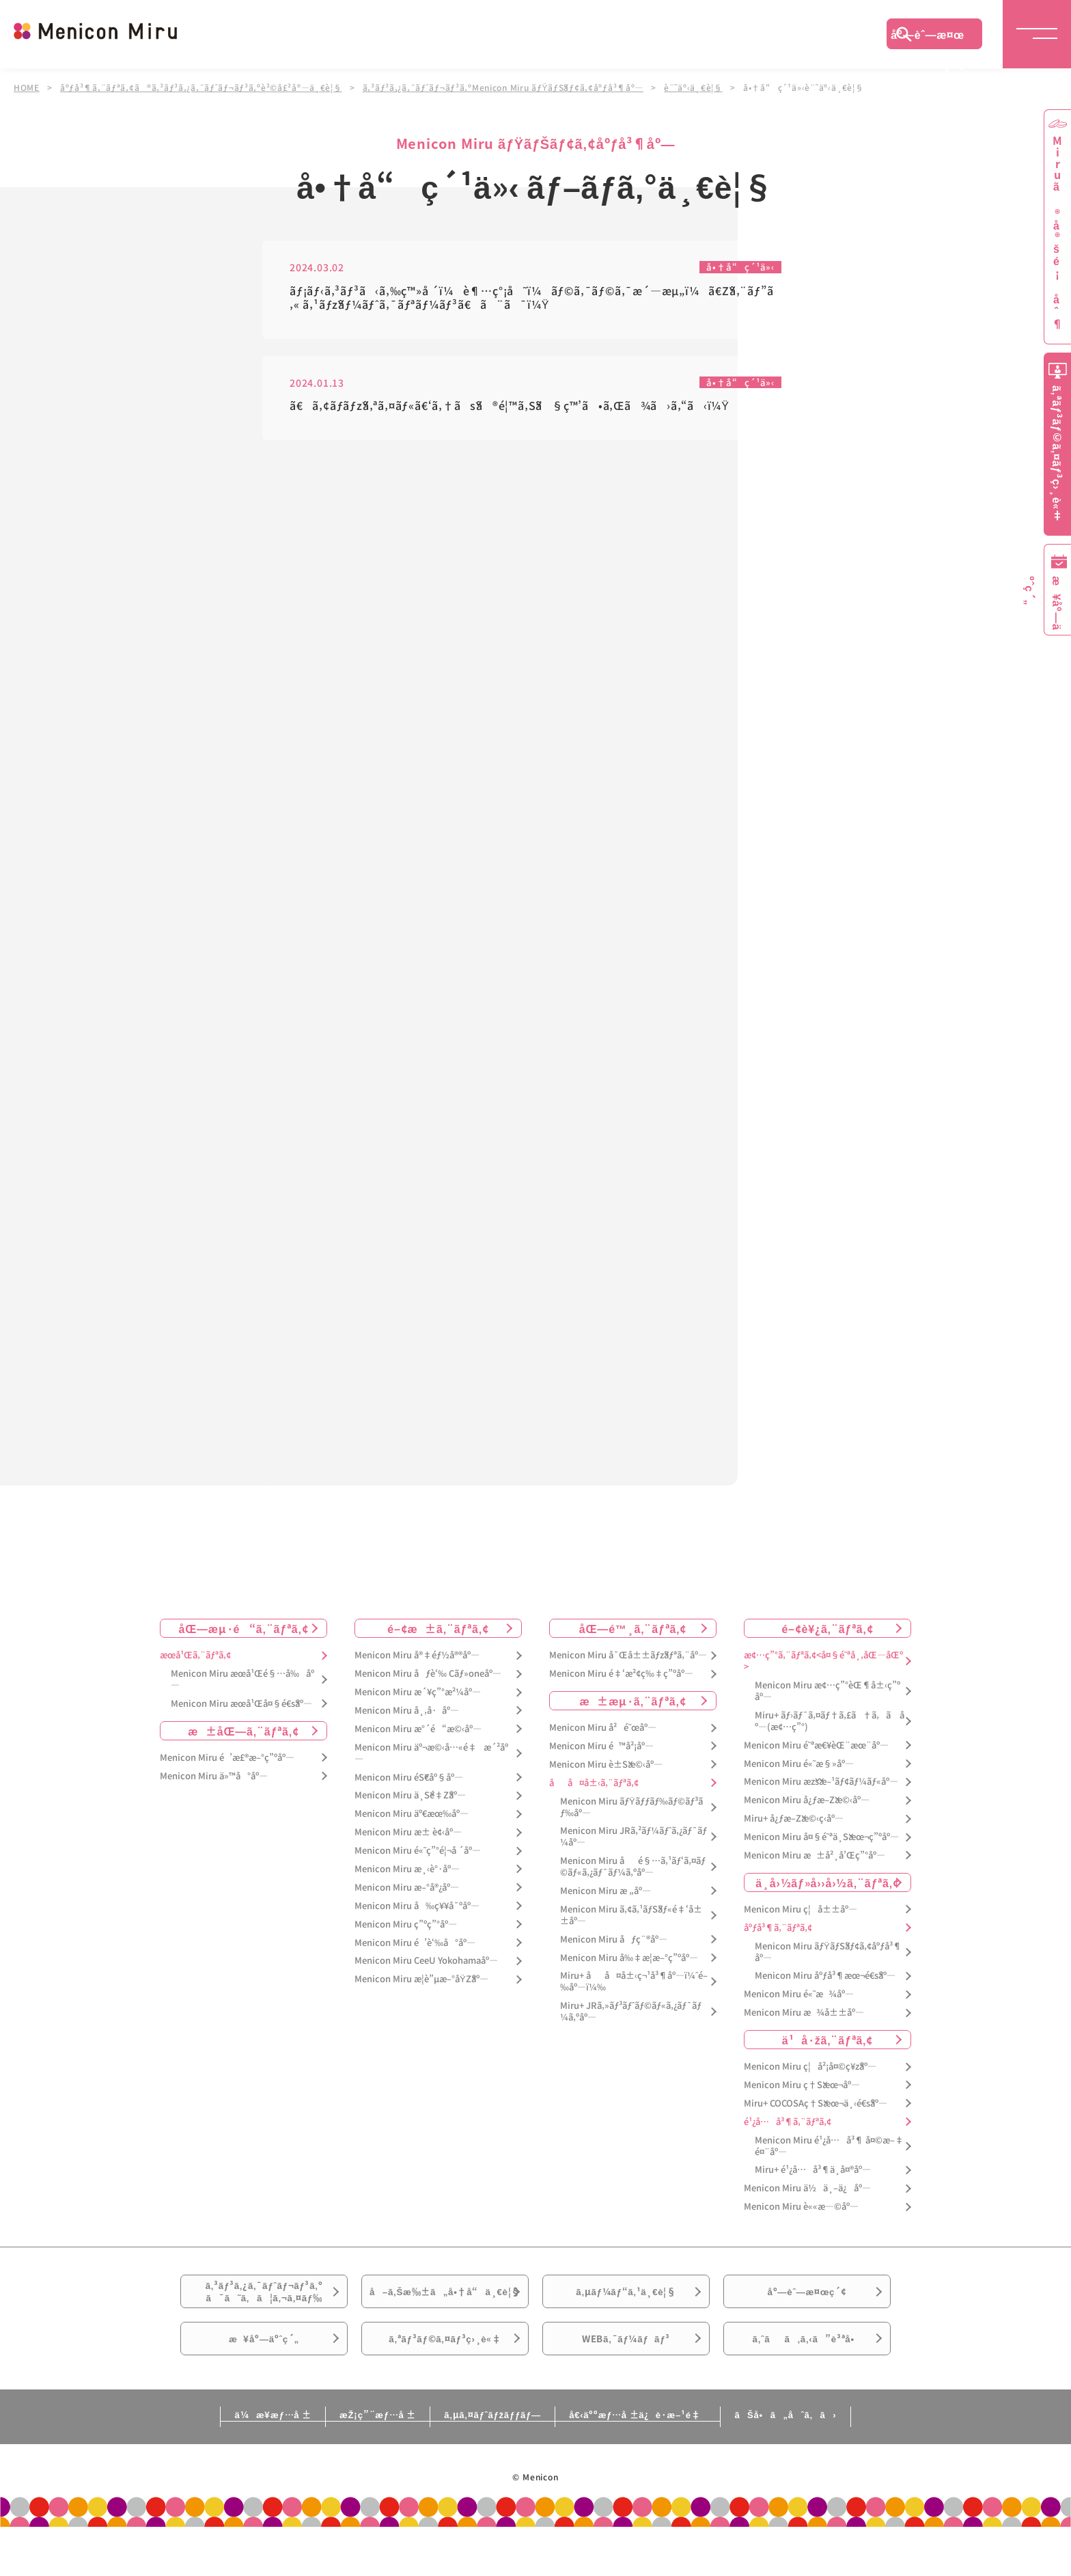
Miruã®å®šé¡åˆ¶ (1057, 232)
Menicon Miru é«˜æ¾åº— (799, 2001)
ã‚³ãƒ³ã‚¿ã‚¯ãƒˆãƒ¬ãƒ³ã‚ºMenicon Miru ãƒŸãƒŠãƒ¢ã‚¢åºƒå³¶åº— (508, 87)
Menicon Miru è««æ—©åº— (801, 2213)
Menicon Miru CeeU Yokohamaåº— (426, 1967)
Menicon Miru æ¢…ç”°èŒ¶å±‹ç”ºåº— (827, 1698)
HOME (27, 87)
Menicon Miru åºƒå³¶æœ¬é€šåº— (825, 1982)
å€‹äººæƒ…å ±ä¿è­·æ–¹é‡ (661, 2463)
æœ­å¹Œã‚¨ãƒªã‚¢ (195, 1662)
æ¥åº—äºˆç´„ (264, 2381)
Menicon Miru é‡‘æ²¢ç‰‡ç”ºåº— (621, 1680)
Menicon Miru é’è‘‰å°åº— (414, 1949)
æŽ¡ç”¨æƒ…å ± (348, 2463)
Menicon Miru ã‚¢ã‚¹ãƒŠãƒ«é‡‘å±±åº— (631, 1922)
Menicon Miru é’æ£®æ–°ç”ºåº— (227, 1764)
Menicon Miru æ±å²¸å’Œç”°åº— (814, 1862)
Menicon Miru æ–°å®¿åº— (406, 1894)
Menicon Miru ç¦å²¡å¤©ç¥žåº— (810, 2073)
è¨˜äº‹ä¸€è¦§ (700, 87)
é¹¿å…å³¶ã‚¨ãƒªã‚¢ (787, 2129)
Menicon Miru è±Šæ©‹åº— (606, 1771)
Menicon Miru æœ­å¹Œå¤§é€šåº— (241, 1710)
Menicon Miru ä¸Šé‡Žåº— (410, 1802)
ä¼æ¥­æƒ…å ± (219, 2463)
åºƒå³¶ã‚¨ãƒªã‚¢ (778, 1935)
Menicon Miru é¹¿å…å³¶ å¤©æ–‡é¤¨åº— (829, 2153)
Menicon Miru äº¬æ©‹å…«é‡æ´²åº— (431, 1760)
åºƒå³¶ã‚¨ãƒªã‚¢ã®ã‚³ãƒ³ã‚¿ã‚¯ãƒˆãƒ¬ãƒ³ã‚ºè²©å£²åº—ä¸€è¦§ (203, 87)
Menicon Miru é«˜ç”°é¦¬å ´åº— (417, 1857)
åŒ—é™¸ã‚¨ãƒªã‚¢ (632, 1635)
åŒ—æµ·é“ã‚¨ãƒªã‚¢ (244, 1635)
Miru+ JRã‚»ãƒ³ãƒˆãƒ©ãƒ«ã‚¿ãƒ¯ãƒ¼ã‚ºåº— (630, 2018)
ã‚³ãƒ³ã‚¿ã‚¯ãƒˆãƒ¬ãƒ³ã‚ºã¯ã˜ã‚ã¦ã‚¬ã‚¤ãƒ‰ (264, 2305)
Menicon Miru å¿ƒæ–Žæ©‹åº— (807, 1807)
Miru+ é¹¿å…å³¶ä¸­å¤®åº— (813, 2176)
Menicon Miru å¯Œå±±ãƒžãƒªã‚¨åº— (628, 1662)
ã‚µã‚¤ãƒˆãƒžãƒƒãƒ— (490, 2463)
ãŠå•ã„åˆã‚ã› (838, 2463)
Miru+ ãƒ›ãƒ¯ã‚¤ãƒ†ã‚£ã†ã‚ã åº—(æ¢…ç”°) (829, 1728)
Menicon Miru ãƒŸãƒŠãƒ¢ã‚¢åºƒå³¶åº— (828, 1959)
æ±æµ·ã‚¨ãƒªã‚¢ (633, 1707)
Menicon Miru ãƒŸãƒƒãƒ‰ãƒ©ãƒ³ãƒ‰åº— (631, 1814)
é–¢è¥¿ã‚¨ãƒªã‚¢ (827, 1635)
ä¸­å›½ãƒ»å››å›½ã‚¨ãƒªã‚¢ (827, 1889)
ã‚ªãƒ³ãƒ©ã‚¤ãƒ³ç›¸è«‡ (445, 2381)
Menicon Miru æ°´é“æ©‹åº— (418, 1736)
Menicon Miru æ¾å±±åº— (804, 2019)
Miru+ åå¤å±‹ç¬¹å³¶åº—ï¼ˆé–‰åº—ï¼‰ (634, 1988)
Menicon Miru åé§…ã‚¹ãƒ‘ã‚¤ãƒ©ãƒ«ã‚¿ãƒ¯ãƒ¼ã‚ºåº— (633, 1873)
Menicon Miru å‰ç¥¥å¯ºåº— (416, 1913)
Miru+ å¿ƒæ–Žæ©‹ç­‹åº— (794, 1825)
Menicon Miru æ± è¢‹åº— (408, 1839)
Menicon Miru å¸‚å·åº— (406, 1717)
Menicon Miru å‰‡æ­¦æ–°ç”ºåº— (629, 1964)
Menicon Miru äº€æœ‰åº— (411, 1820)
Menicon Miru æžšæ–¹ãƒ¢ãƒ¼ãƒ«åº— (821, 1788)
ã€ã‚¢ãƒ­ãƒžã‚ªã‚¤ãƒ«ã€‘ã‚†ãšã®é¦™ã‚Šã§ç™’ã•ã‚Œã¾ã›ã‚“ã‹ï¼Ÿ (509, 407)
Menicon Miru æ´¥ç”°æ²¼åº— (417, 1699)
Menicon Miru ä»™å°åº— (214, 1783)
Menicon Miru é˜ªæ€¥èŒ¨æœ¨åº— (816, 1752)
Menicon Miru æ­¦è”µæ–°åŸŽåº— (421, 1986)
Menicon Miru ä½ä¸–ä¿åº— (807, 2195)
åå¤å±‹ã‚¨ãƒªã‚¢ (594, 1790)
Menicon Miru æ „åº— (605, 1898)
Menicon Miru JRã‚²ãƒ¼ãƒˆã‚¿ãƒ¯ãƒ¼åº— (633, 1843)
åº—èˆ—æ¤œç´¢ (927, 37)
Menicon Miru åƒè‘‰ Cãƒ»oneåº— (427, 1680)
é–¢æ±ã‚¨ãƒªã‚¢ (438, 1635)
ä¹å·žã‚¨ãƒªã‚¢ (827, 2046)
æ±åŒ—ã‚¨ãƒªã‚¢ (243, 1737)
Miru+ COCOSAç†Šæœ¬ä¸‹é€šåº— (815, 2110)
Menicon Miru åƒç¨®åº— (613, 1946)
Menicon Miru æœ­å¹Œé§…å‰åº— (242, 1686)
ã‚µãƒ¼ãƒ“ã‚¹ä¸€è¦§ (626, 2305)
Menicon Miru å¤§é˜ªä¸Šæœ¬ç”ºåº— (821, 1844)
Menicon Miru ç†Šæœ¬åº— (802, 2092)
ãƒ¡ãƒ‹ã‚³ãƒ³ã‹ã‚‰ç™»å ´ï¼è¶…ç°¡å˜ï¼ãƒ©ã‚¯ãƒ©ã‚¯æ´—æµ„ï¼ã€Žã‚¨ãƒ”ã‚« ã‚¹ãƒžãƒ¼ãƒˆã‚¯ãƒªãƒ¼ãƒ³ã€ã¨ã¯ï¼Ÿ (531, 298)
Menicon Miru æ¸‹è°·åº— (407, 1876)
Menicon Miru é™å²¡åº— (601, 1753)
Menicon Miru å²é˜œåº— (602, 1734)
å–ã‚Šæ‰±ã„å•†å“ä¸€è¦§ (445, 2313)
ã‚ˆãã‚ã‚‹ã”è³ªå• (807, 2381)
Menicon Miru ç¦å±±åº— (800, 1916)
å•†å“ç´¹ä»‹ (739, 267)
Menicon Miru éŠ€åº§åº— (408, 1784)
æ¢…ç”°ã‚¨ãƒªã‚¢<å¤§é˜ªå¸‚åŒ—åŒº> (823, 1668)
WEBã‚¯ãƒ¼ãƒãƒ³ (626, 2381)
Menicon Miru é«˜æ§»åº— (799, 1770)
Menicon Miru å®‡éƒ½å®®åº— (416, 1662)
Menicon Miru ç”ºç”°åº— (405, 1931)
